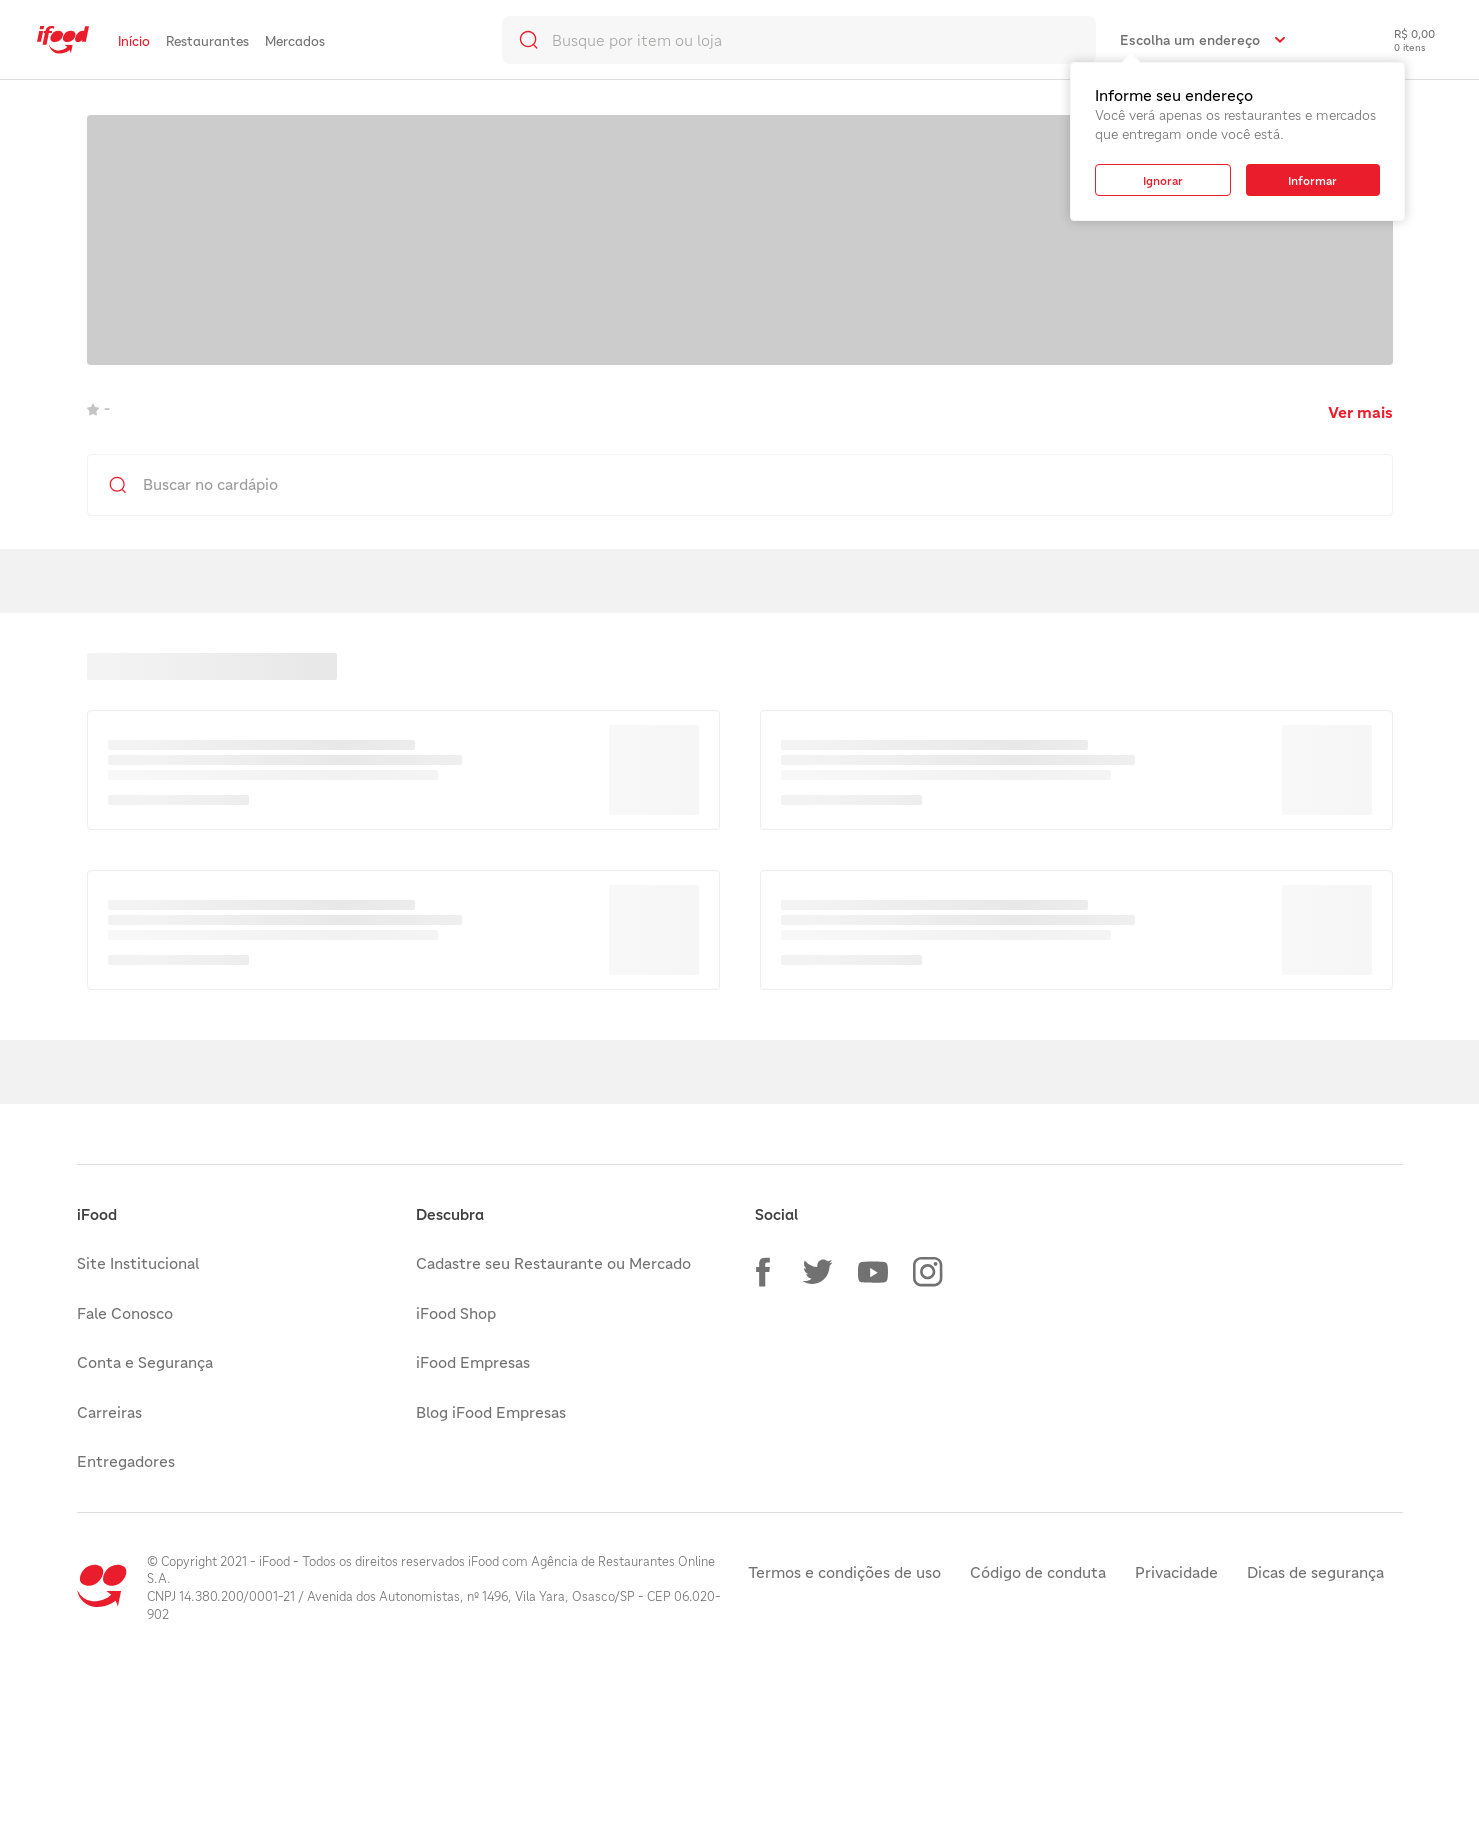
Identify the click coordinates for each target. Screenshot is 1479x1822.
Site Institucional (138, 1263)
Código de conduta (1038, 1572)
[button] (763, 1272)
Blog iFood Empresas (491, 1412)
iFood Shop (456, 1313)
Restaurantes (207, 41)
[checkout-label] (1399, 40)
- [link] (98, 408)
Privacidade (1176, 1572)
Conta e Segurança (145, 1362)
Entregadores (126, 1461)
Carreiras (109, 1412)
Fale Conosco (125, 1313)
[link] (63, 40)
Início (134, 41)
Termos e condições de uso (844, 1572)
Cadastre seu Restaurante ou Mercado (553, 1263)
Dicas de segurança (1315, 1572)
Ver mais (1360, 412)
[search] (799, 40)
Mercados (295, 41)
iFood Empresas (473, 1362)
